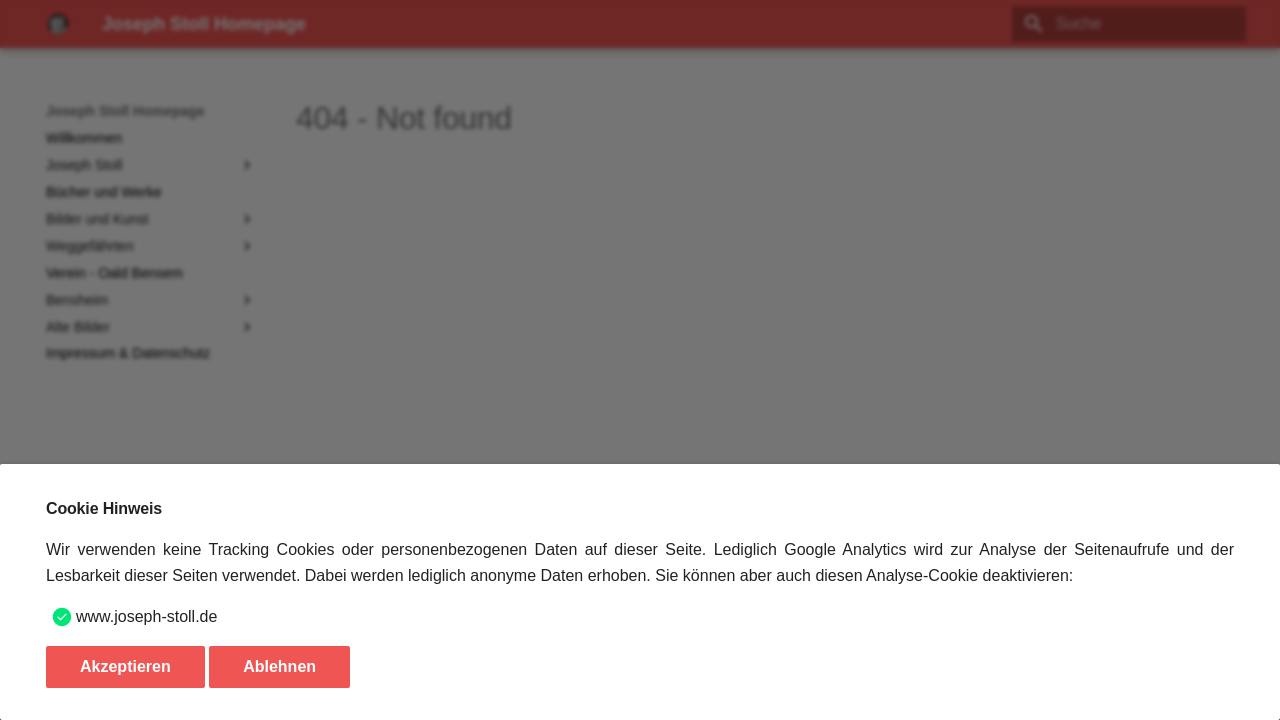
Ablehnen (279, 666)
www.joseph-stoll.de (146, 616)
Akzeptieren (125, 666)
